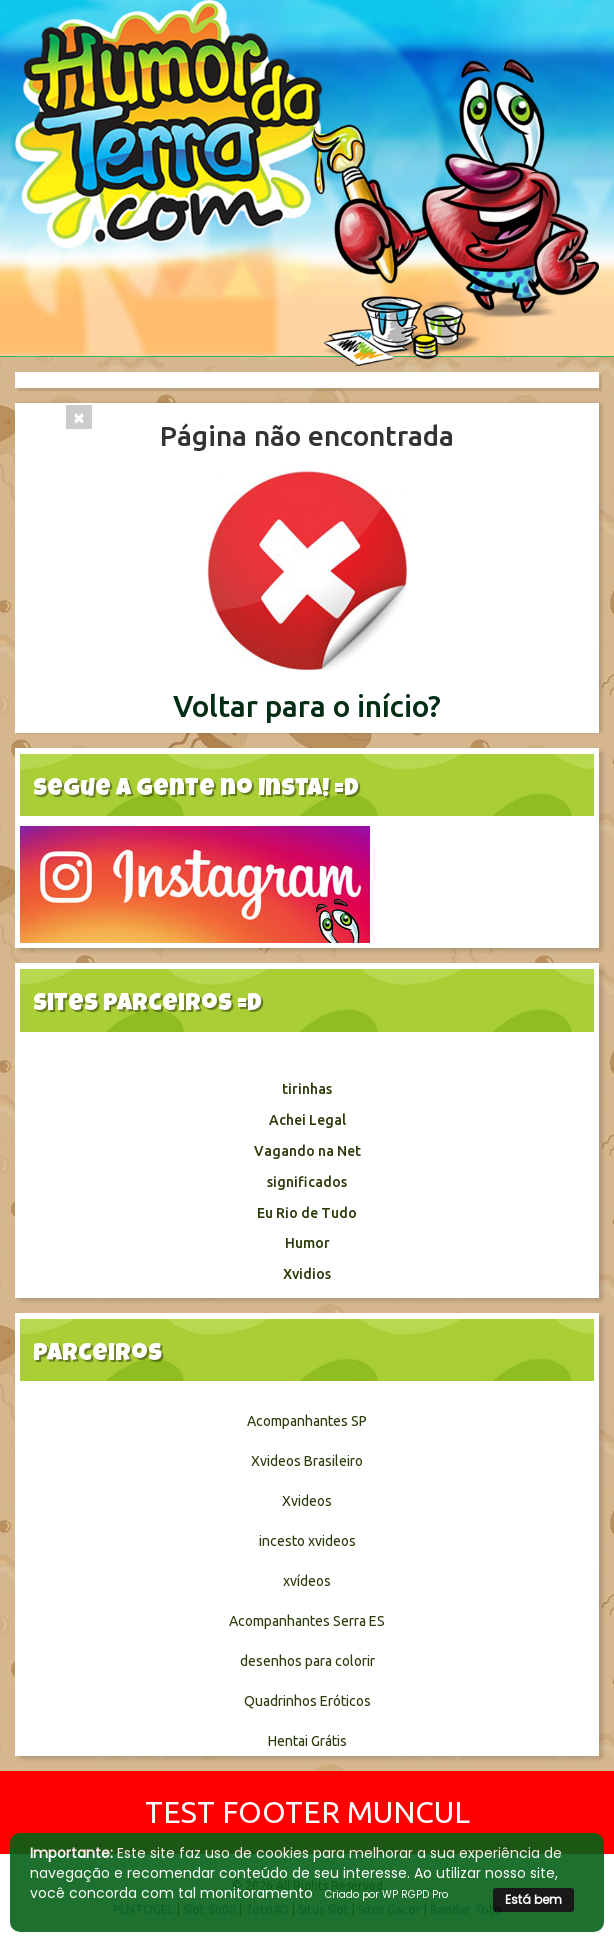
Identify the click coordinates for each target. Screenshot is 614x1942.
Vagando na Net (307, 1151)
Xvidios (307, 1274)
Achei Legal (307, 1120)
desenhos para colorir (307, 1661)
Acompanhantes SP (307, 1421)
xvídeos (307, 1581)
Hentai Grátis (307, 1741)
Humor (307, 1243)
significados (307, 1182)
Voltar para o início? (307, 706)
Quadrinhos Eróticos (307, 1701)
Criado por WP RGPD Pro (386, 1894)
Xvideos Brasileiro (307, 1461)
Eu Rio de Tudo (307, 1213)
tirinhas (307, 1089)
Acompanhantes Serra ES (307, 1621)
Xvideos (307, 1501)
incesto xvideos (307, 1541)
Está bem (533, 1899)
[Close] (79, 417)
